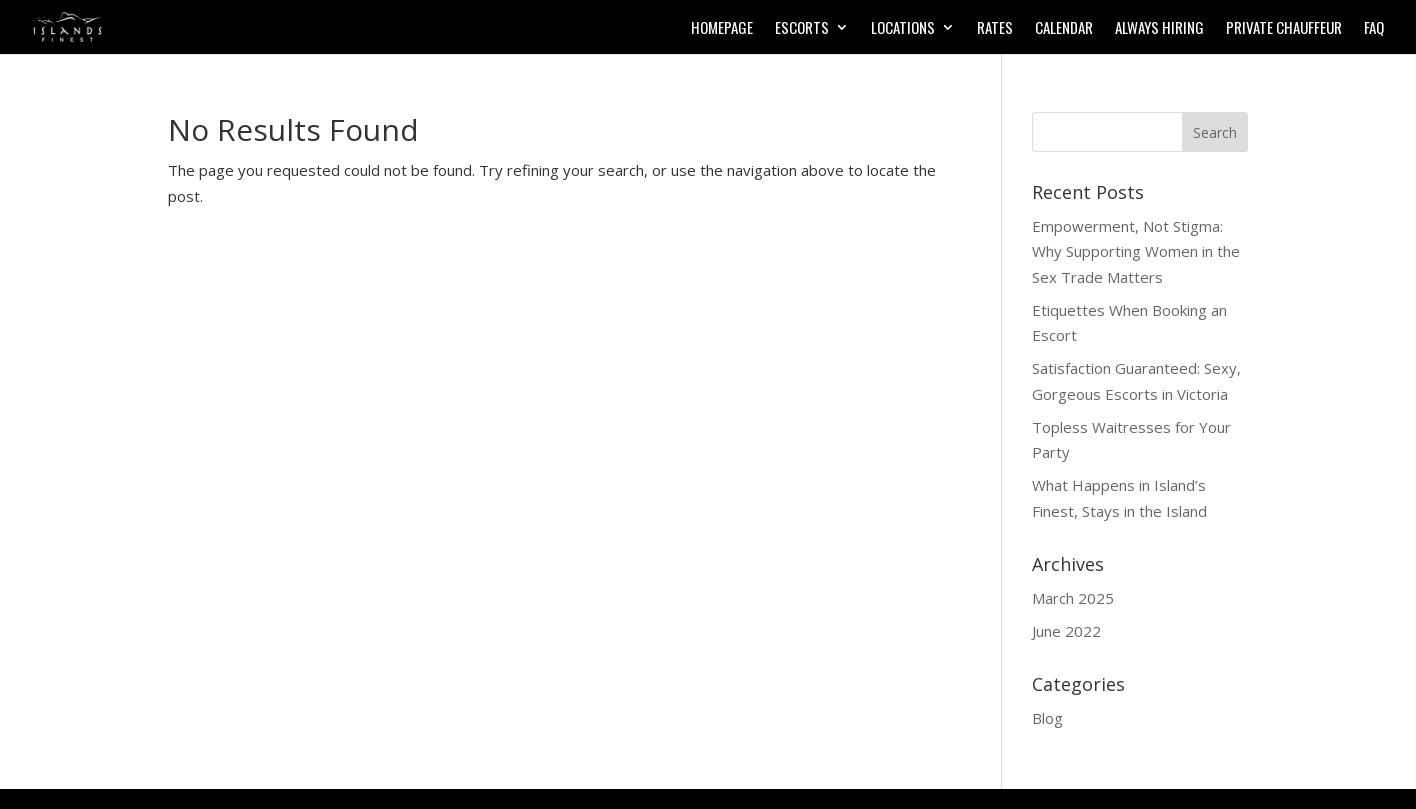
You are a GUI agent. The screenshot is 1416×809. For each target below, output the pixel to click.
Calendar (1064, 29)
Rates (995, 29)
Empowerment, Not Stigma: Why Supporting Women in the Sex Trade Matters (1136, 251)
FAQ (1374, 29)
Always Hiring (1159, 29)
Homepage (722, 29)
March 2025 (1073, 598)
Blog (1047, 718)
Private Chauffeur (1284, 29)
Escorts (802, 29)
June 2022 (1066, 631)
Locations (903, 29)
